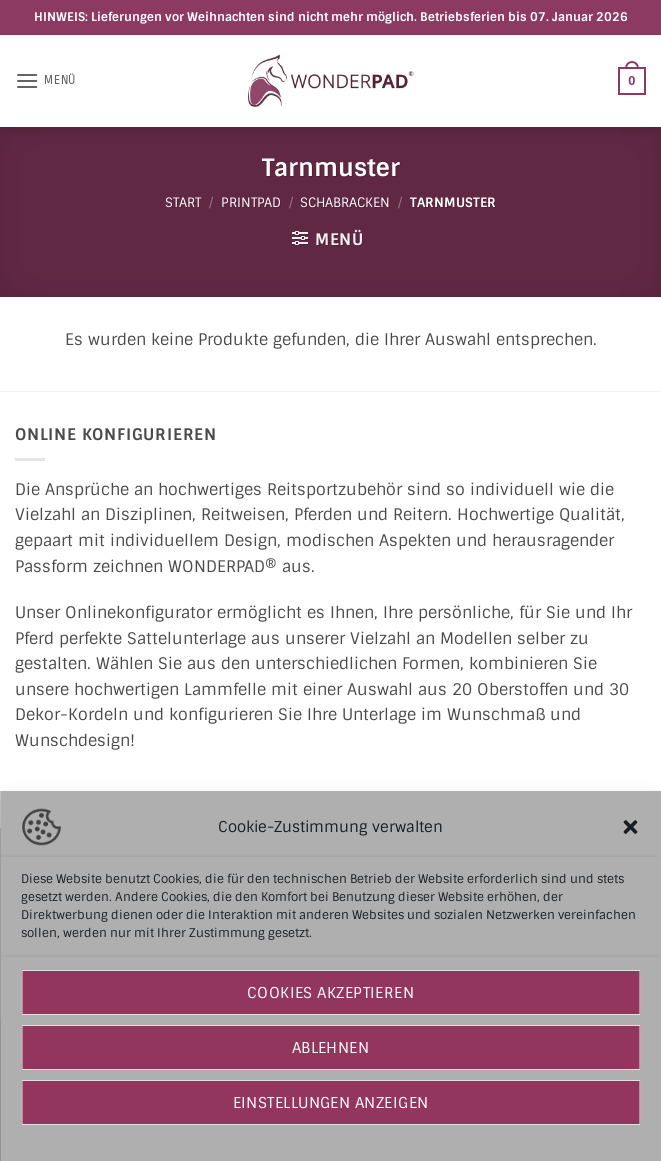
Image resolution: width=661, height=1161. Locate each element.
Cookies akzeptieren (331, 993)
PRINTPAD (251, 202)
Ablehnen (331, 1048)
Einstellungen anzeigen (331, 1103)
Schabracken (345, 202)
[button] (630, 827)
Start (183, 202)
